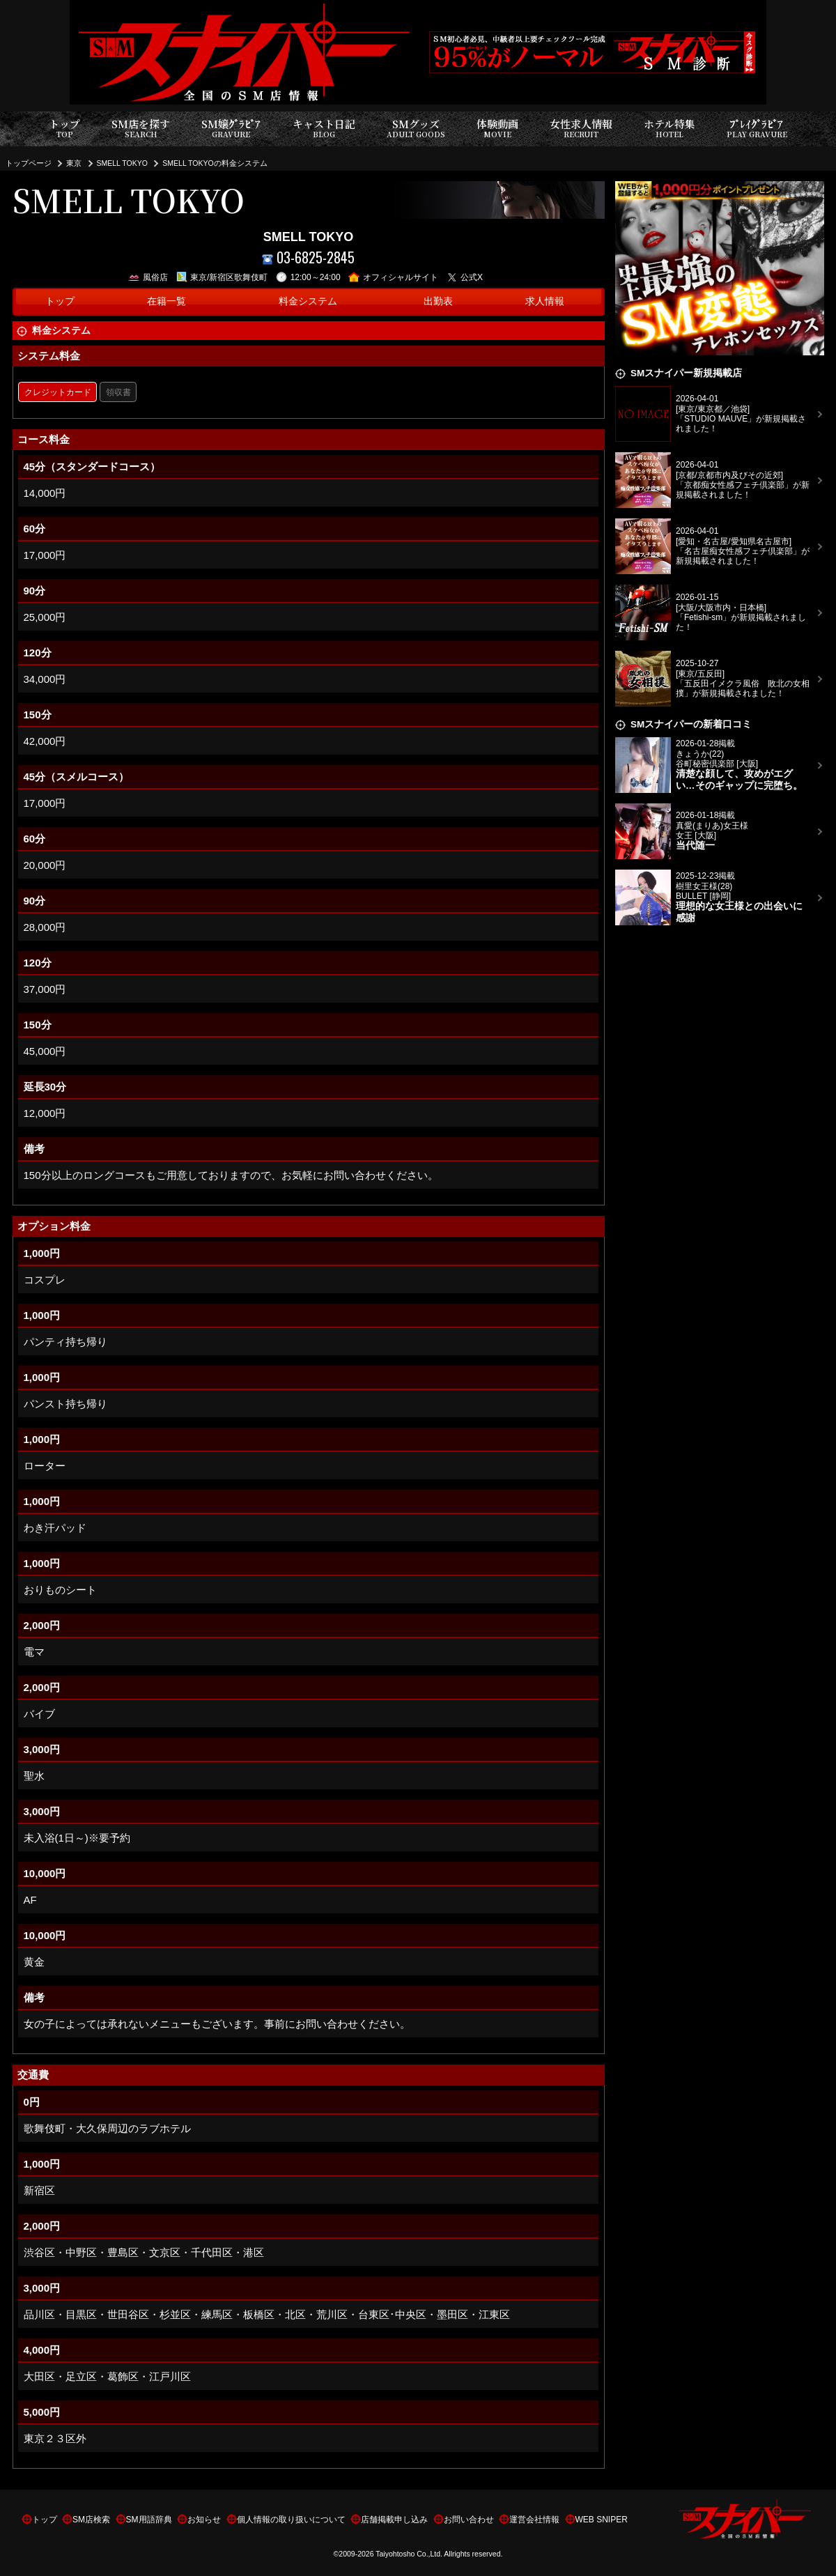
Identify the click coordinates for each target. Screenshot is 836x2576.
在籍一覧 (166, 301)
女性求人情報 (581, 128)
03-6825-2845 (308, 257)
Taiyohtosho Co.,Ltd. (409, 2554)
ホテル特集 (669, 128)
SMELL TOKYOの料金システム (214, 163)
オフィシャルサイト (393, 277)
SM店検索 (91, 2519)
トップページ (29, 163)
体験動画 (497, 128)
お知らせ (204, 2519)
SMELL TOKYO (122, 163)
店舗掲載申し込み (394, 2519)
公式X (465, 277)
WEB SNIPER (601, 2519)
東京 (74, 163)
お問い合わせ (469, 2519)
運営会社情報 (534, 2519)
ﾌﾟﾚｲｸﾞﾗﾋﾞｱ (757, 128)
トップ (64, 128)
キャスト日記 (324, 128)
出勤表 (438, 301)
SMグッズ (416, 128)
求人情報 (544, 301)
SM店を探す (140, 128)
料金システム (308, 301)
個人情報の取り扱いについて (291, 2519)
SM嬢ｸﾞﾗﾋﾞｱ (231, 128)
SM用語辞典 (149, 2519)
